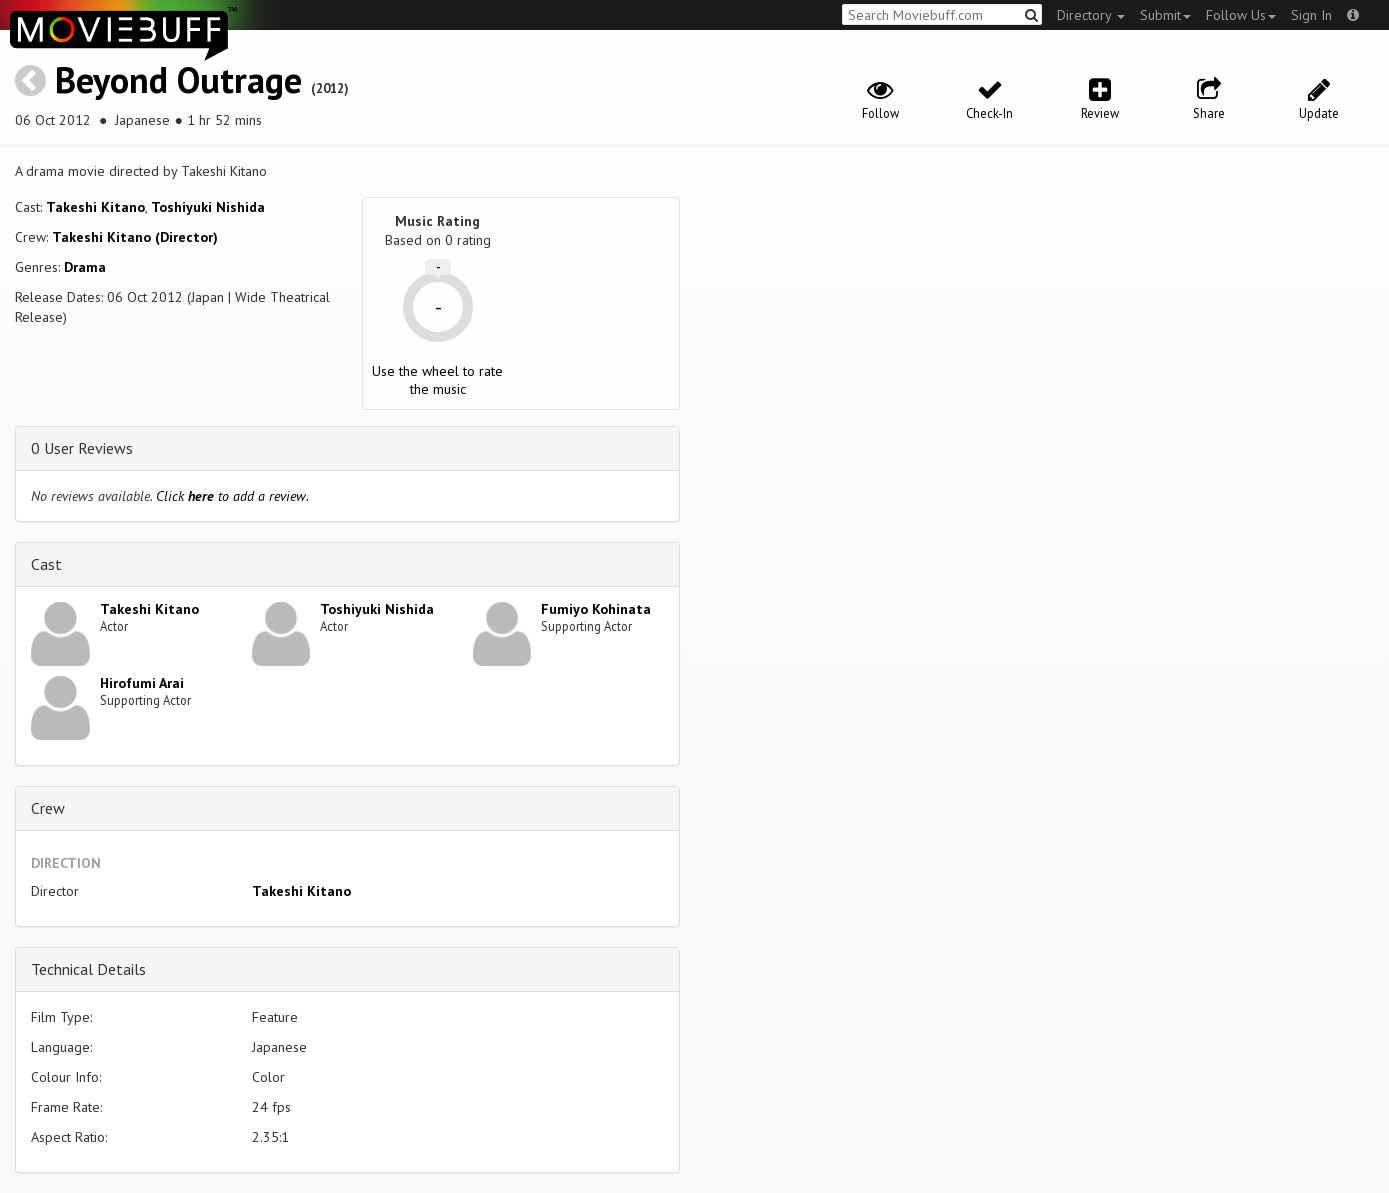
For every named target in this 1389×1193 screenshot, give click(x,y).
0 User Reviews (82, 448)
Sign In (1311, 15)
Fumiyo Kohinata (596, 609)
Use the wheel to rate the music (437, 380)
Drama (85, 267)
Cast (46, 564)
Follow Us (1241, 15)
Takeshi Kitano (95, 207)
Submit (1165, 15)
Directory (1091, 15)
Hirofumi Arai (142, 683)
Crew (48, 808)
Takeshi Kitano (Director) (135, 237)
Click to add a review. (232, 496)
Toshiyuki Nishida (208, 207)
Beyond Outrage (178, 79)
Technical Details (88, 969)
